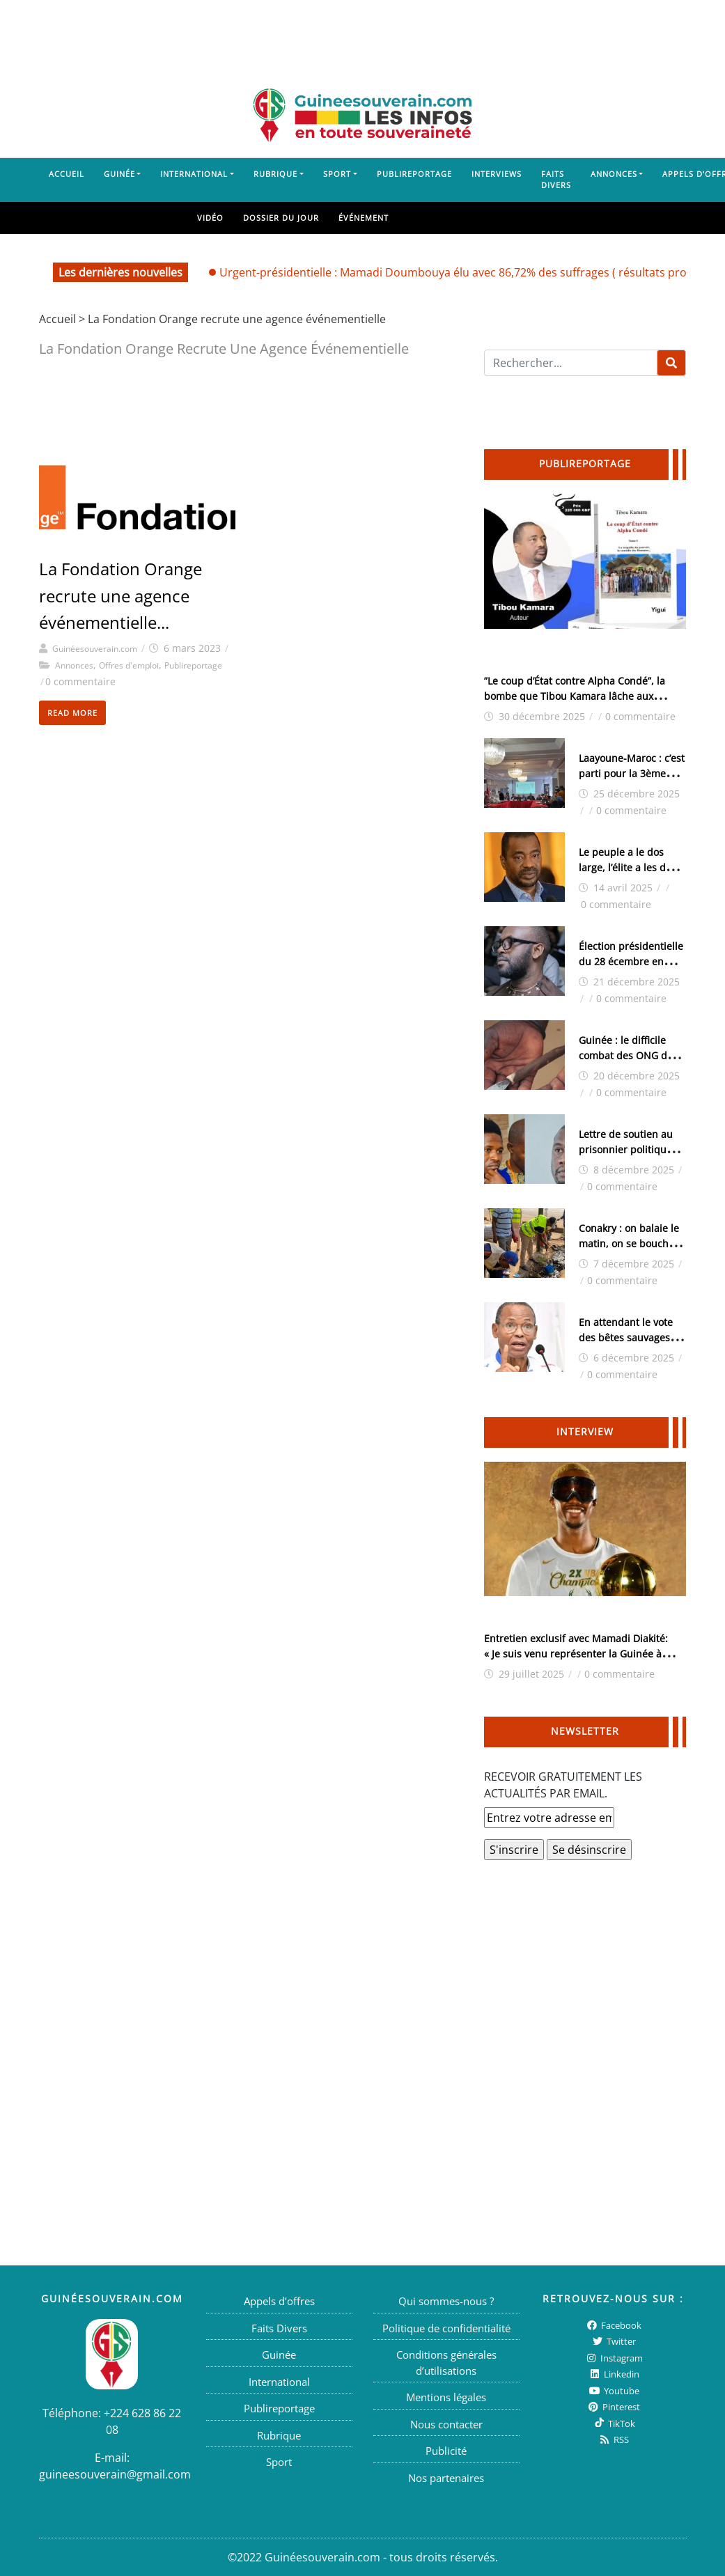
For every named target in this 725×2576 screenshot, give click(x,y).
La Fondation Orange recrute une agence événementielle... (120, 595)
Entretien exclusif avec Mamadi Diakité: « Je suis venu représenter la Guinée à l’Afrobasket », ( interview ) (576, 1654)
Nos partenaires (446, 2478)
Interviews (496, 174)
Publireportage (414, 174)
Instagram (613, 2358)
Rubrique (275, 174)
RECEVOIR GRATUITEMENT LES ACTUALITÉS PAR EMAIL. (563, 1785)
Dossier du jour (281, 217)
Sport (337, 174)
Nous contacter (446, 2424)
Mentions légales (446, 2397)
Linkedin (613, 2374)
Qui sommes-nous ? (446, 2301)
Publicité (446, 2451)
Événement (363, 217)
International (194, 174)
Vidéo (210, 217)
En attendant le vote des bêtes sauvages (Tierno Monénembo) (627, 1337)
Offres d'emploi (129, 665)
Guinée (119, 174)
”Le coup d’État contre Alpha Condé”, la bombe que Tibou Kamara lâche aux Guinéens (574, 696)
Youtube (613, 2390)
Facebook (613, 2325)
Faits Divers (556, 180)
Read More (72, 713)
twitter (613, 2341)
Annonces (614, 174)
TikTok (613, 2423)
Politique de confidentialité (446, 2328)
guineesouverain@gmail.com (115, 2474)
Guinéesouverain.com (94, 649)
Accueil (66, 174)
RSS (613, 2439)
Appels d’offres (279, 2301)
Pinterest (613, 2407)
